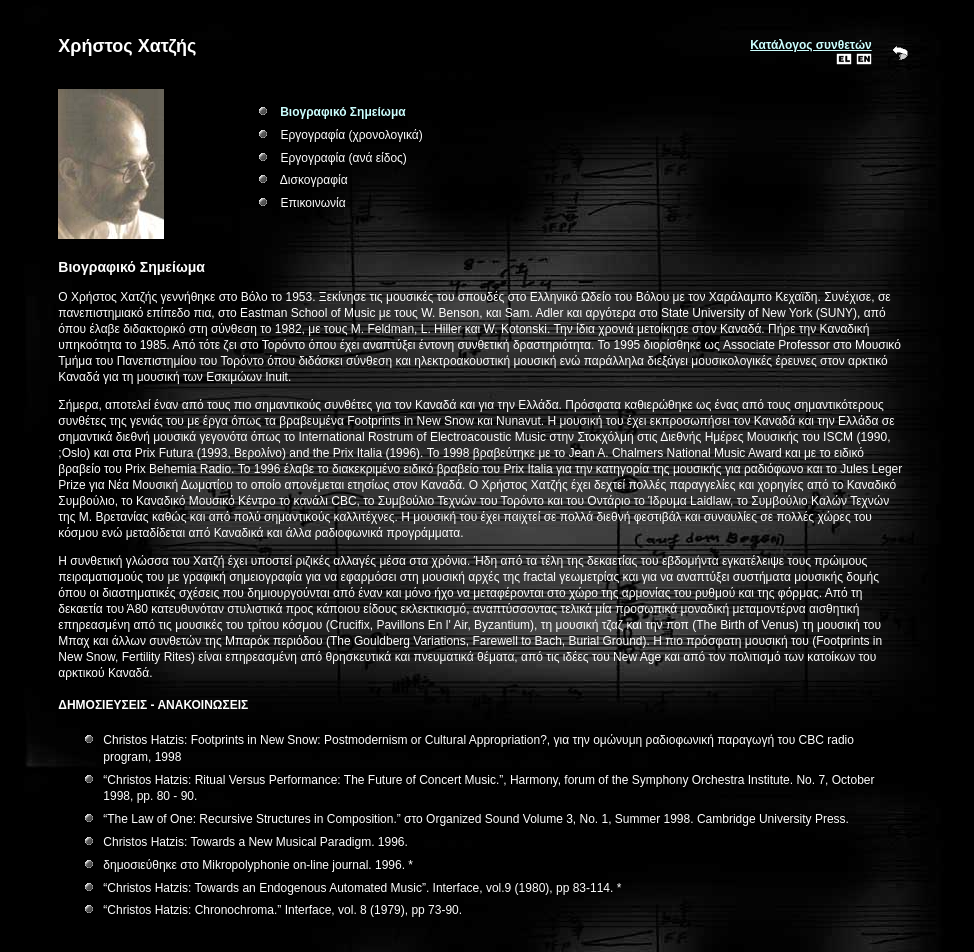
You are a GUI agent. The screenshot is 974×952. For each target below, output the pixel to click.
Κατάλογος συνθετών (810, 45)
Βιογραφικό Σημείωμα (342, 112)
